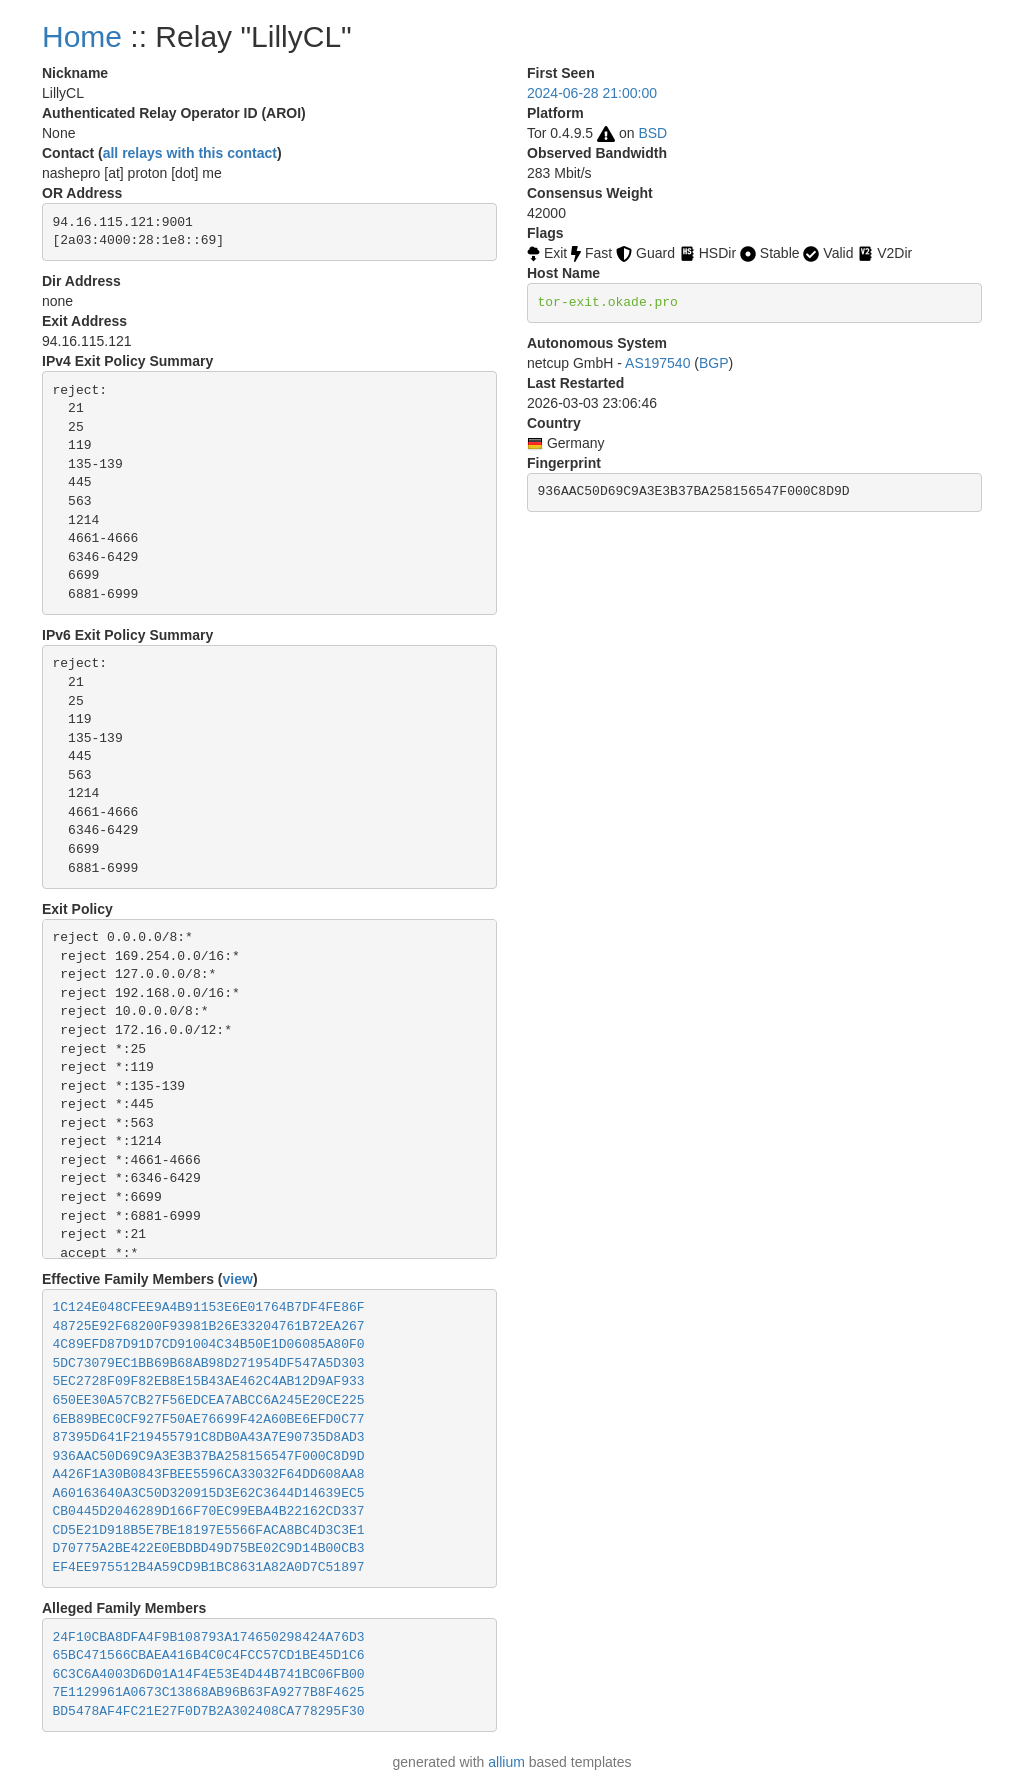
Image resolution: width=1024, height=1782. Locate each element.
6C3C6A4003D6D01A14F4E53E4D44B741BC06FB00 (209, 1674)
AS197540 (657, 363)
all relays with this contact (190, 153)
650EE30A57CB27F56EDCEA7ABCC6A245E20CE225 (209, 1400)
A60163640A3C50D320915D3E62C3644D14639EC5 (209, 1493)
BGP (714, 363)
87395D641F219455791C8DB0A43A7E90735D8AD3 (209, 1437)
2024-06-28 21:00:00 (592, 93)
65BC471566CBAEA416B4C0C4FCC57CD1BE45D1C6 (209, 1655)
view (238, 1279)
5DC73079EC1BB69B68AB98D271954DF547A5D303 (209, 1363)
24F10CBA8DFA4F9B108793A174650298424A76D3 (209, 1637)
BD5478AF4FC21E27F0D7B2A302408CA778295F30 (209, 1711)
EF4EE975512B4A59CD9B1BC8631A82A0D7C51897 (209, 1567)
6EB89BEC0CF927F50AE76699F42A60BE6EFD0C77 (209, 1419)
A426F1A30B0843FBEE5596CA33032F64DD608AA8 (209, 1474)
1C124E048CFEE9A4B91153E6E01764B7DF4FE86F (209, 1307)
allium (506, 1762)
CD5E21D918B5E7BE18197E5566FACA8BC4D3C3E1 (209, 1530)
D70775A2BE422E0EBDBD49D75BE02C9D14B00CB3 (209, 1548)
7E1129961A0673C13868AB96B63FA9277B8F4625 (209, 1692)
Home (82, 36)
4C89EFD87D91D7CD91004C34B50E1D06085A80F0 (209, 1344)
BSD (652, 133)
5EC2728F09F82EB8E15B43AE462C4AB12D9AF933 (209, 1381)
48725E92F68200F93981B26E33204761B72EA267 (209, 1326)
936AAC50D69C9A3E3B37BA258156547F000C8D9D (209, 1456)
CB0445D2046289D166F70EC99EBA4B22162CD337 (209, 1511)
